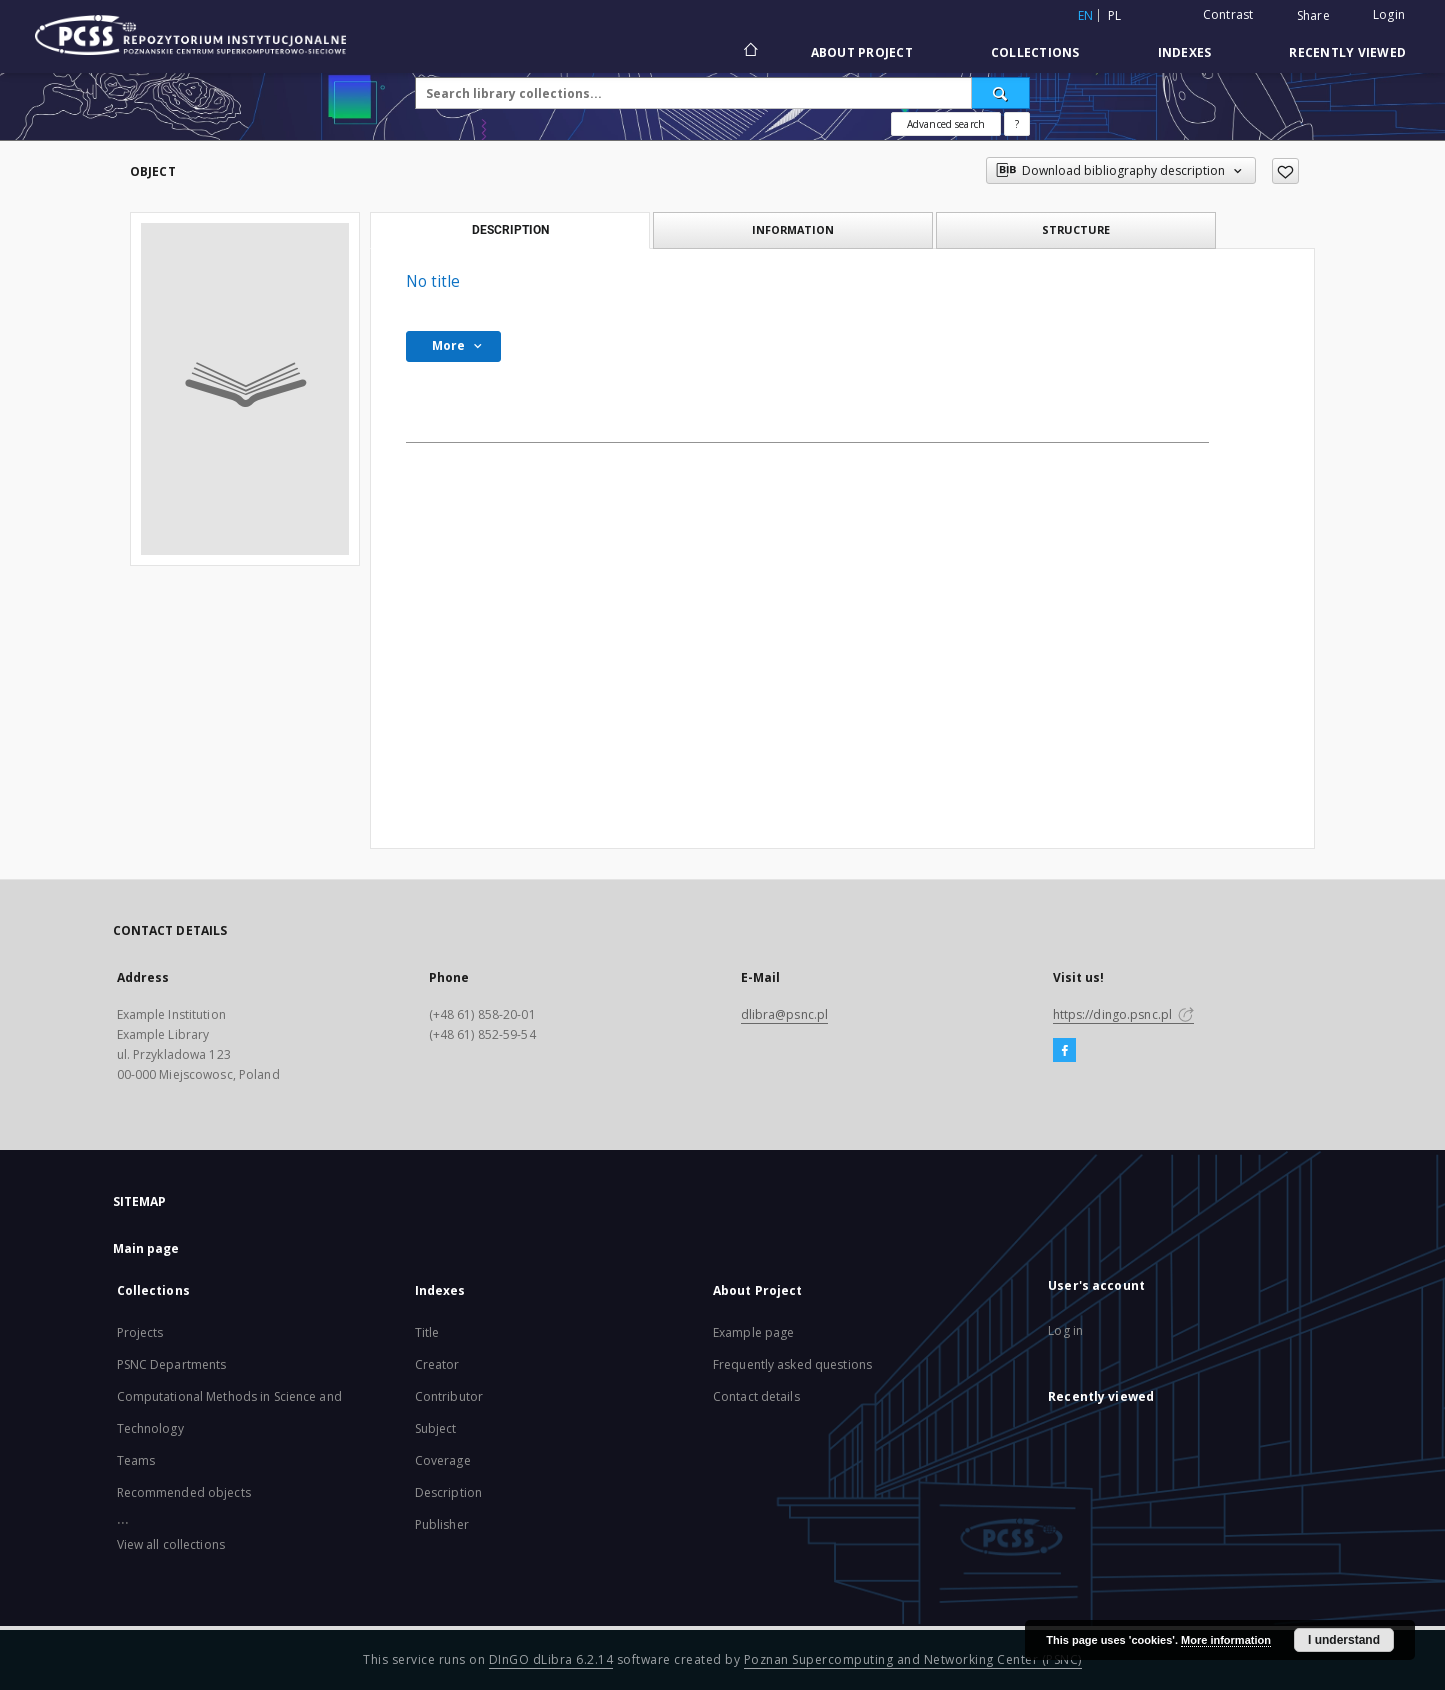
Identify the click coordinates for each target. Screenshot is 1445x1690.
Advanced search (946, 124)
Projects (140, 1332)
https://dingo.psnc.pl (1124, 1014)
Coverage (443, 1460)
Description (448, 1492)
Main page (146, 1248)
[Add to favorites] (1285, 171)
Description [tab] (510, 230)
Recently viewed (1347, 52)
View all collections (171, 1544)
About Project (862, 52)
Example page (753, 1332)
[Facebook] (1064, 1051)
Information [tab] (793, 229)
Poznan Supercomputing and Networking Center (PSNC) (913, 1659)
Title (427, 1332)
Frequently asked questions (792, 1364)
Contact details (756, 1396)
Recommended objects (184, 1492)
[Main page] (749, 52)
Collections (1035, 52)
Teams (136, 1460)
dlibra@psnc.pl (785, 1014)
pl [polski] (1115, 15)
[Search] (1001, 93)
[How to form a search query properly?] (1017, 124)
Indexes (1185, 52)
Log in (1065, 1330)
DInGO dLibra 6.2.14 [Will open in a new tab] (551, 1659)
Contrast (1228, 14)
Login (1389, 14)
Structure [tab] (1076, 229)
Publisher (442, 1524)
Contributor (449, 1396)
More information (1226, 1640)
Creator (437, 1364)
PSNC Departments (172, 1364)
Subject (436, 1428)
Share (1313, 16)
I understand (1344, 1640)
